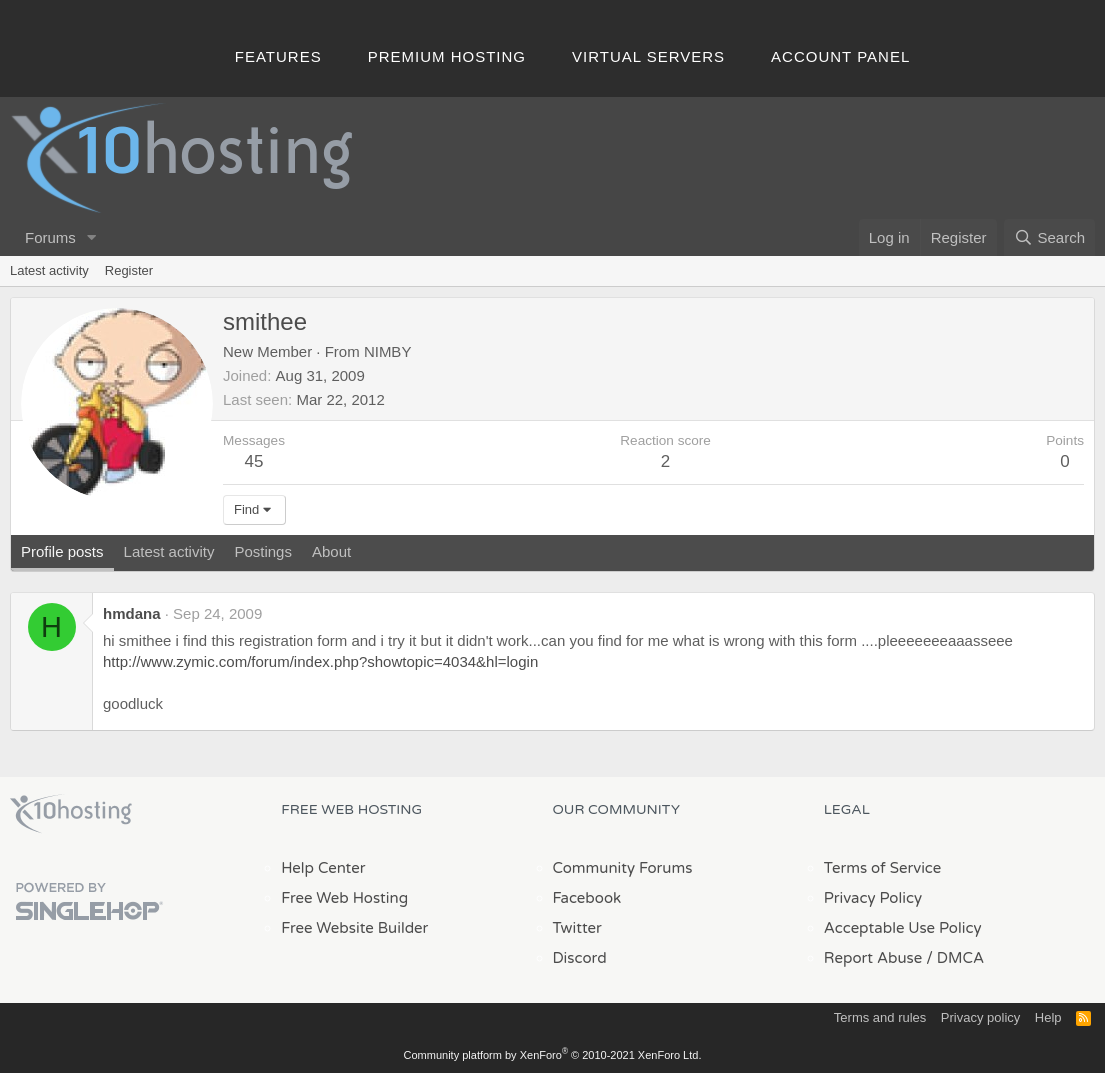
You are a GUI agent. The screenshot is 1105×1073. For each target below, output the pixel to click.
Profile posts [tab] (62, 551)
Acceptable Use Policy (903, 928)
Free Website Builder (354, 928)
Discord (580, 958)
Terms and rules (880, 1017)
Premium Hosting (447, 56)
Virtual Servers (648, 56)
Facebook (587, 898)
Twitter (577, 928)
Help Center (323, 868)
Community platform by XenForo (553, 1055)
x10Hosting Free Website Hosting (71, 814)
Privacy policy (980, 1017)
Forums (50, 237)
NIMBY (388, 351)
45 (254, 461)
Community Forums (623, 868)
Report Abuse (873, 958)
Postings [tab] (263, 551)
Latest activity (49, 270)
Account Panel (840, 56)
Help (1048, 1017)
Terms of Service (883, 868)
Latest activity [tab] (169, 551)
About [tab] (331, 551)
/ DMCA (955, 958)
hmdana (132, 613)
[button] (92, 237)
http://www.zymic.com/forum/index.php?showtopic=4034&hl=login (320, 661)
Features (278, 56)
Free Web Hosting (344, 898)
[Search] (1049, 237)
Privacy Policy (873, 898)
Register (129, 270)
